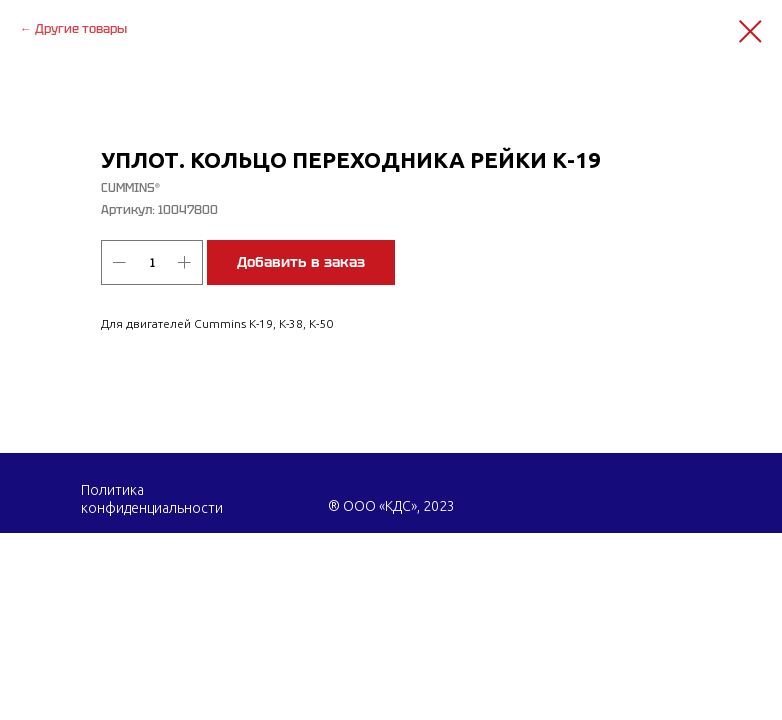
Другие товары (81, 28)
